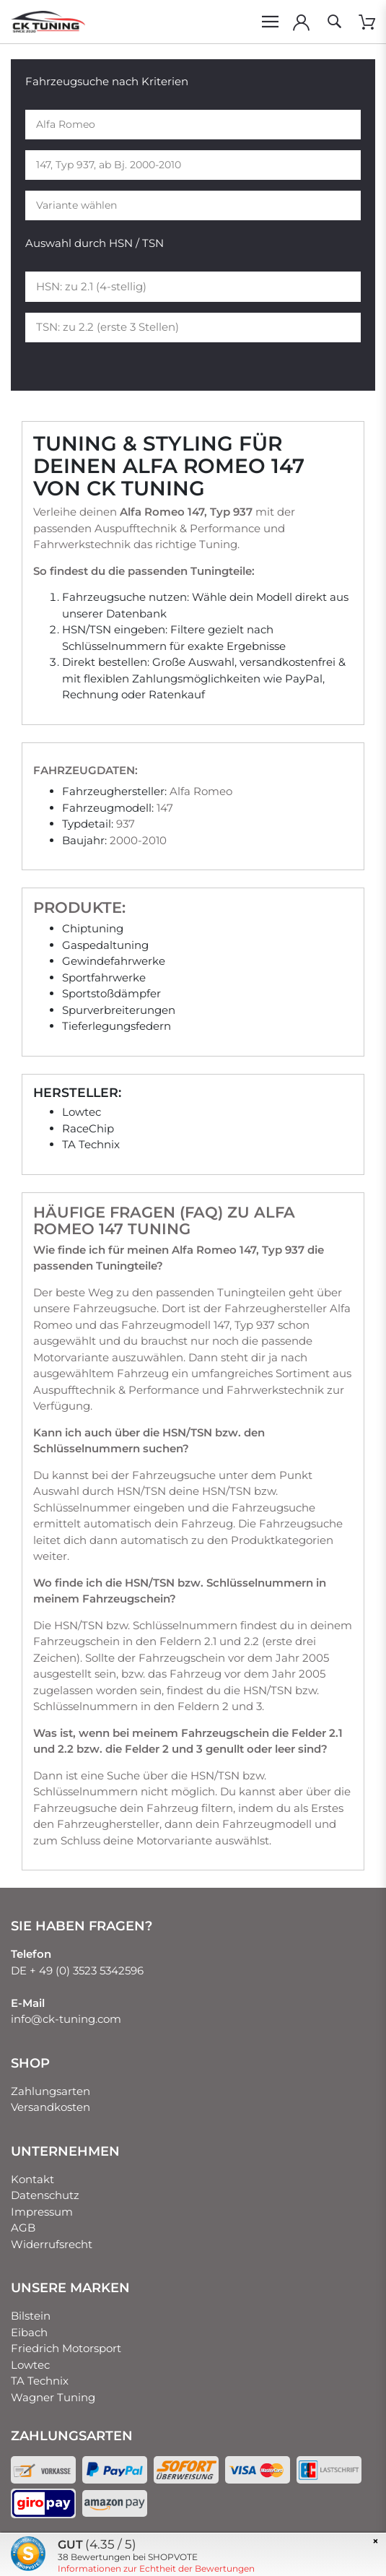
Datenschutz (45, 2195)
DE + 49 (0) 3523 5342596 (77, 1970)
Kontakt (32, 2179)
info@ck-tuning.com (66, 2019)
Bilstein (31, 2316)
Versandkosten (50, 2107)
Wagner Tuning (53, 2397)
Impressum (42, 2212)
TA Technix (40, 2381)
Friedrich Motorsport (66, 2348)
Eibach (29, 2332)
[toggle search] (334, 22)
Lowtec (30, 2365)
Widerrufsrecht (51, 2244)
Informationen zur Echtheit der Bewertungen (156, 2568)
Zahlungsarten (50, 2091)
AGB (23, 2227)
